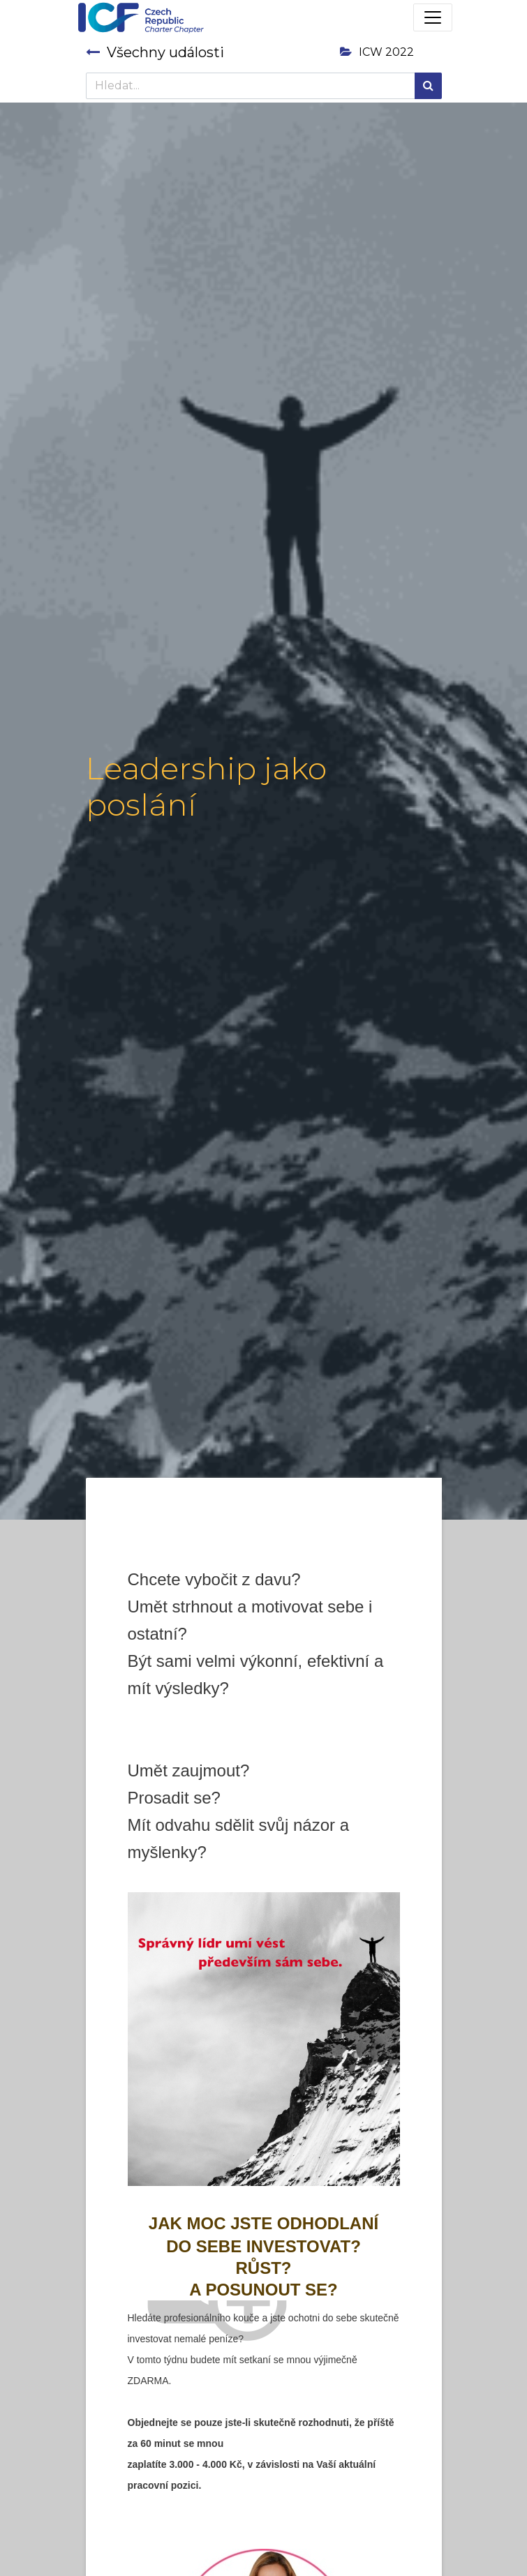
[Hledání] (428, 86)
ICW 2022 (377, 52)
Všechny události (155, 52)
